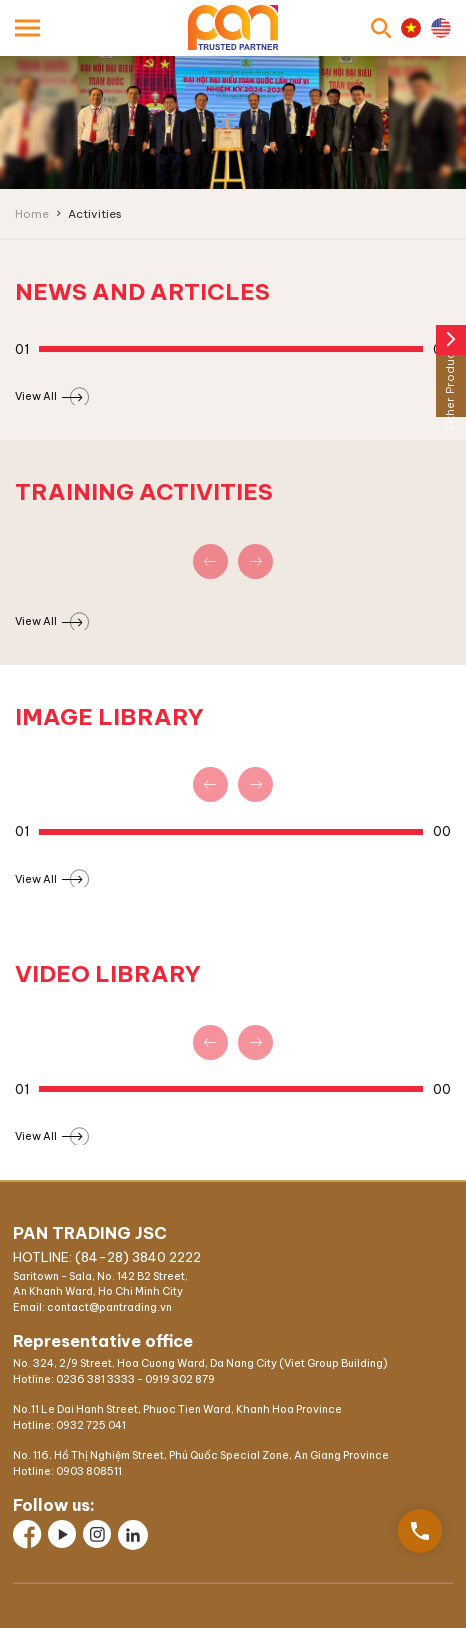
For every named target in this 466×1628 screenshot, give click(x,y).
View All (48, 396)
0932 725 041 (91, 1425)
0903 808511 (89, 1471)
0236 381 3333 (95, 1379)
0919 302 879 (180, 1379)
